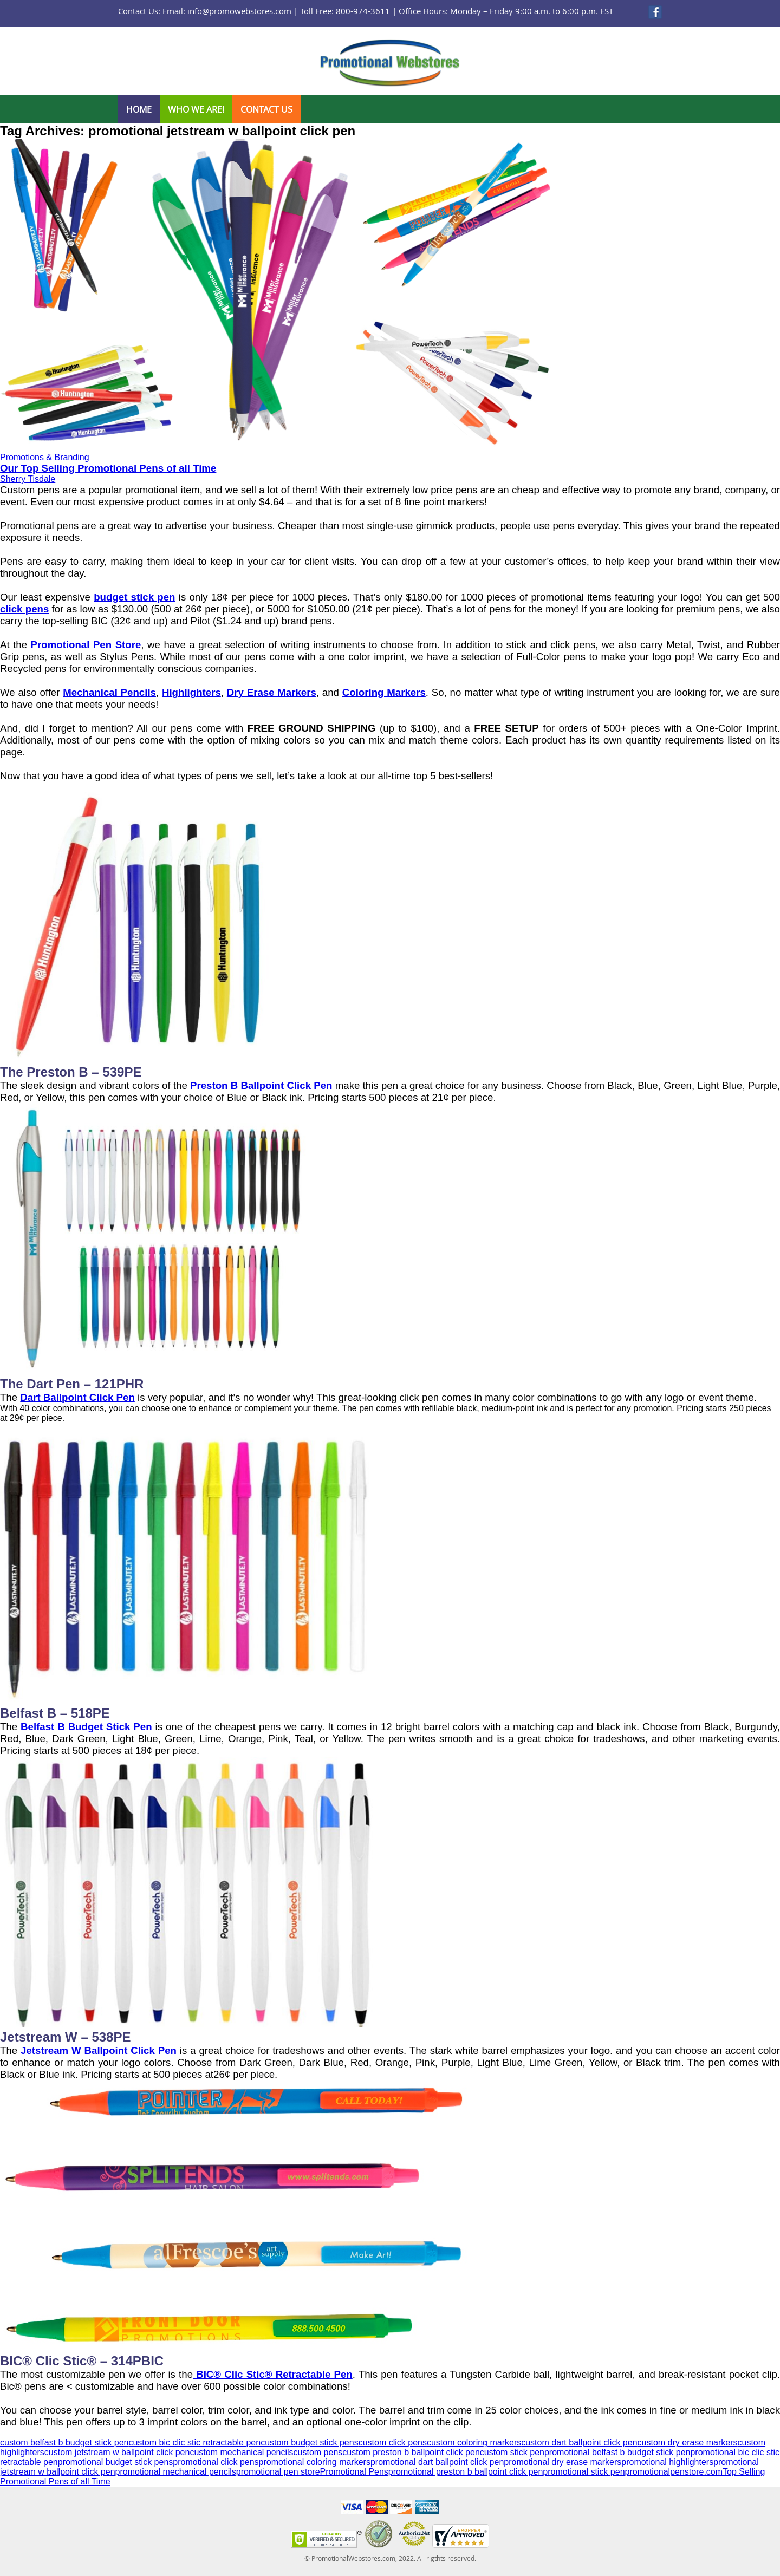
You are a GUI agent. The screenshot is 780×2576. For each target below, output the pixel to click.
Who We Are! (196, 109)
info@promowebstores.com (239, 10)
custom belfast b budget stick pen (64, 2442)
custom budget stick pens (310, 2442)
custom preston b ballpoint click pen (410, 2452)
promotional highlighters (667, 2462)
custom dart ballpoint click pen (579, 2442)
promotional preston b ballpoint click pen (465, 2471)
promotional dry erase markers (562, 2462)
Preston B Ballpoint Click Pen (261, 1085)
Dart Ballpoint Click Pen (77, 1397)
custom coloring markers (474, 2442)
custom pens (318, 2452)
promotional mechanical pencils (175, 2471)
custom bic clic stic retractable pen (194, 2442)
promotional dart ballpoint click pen (437, 2462)
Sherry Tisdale (27, 479)
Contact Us (266, 109)
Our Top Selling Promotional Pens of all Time (108, 468)
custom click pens (393, 2442)
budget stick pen (134, 597)
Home (139, 109)
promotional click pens (215, 2462)
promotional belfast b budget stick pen (617, 2452)
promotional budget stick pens (115, 2462)
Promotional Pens (354, 2471)
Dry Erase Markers (271, 692)
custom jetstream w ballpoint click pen (117, 2452)
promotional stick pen (584, 2471)
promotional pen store (278, 2471)
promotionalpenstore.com (674, 2471)
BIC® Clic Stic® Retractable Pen (273, 2374)
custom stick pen (512, 2452)
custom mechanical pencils (241, 2452)
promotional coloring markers (314, 2462)
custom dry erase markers (688, 2442)
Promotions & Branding (44, 457)
